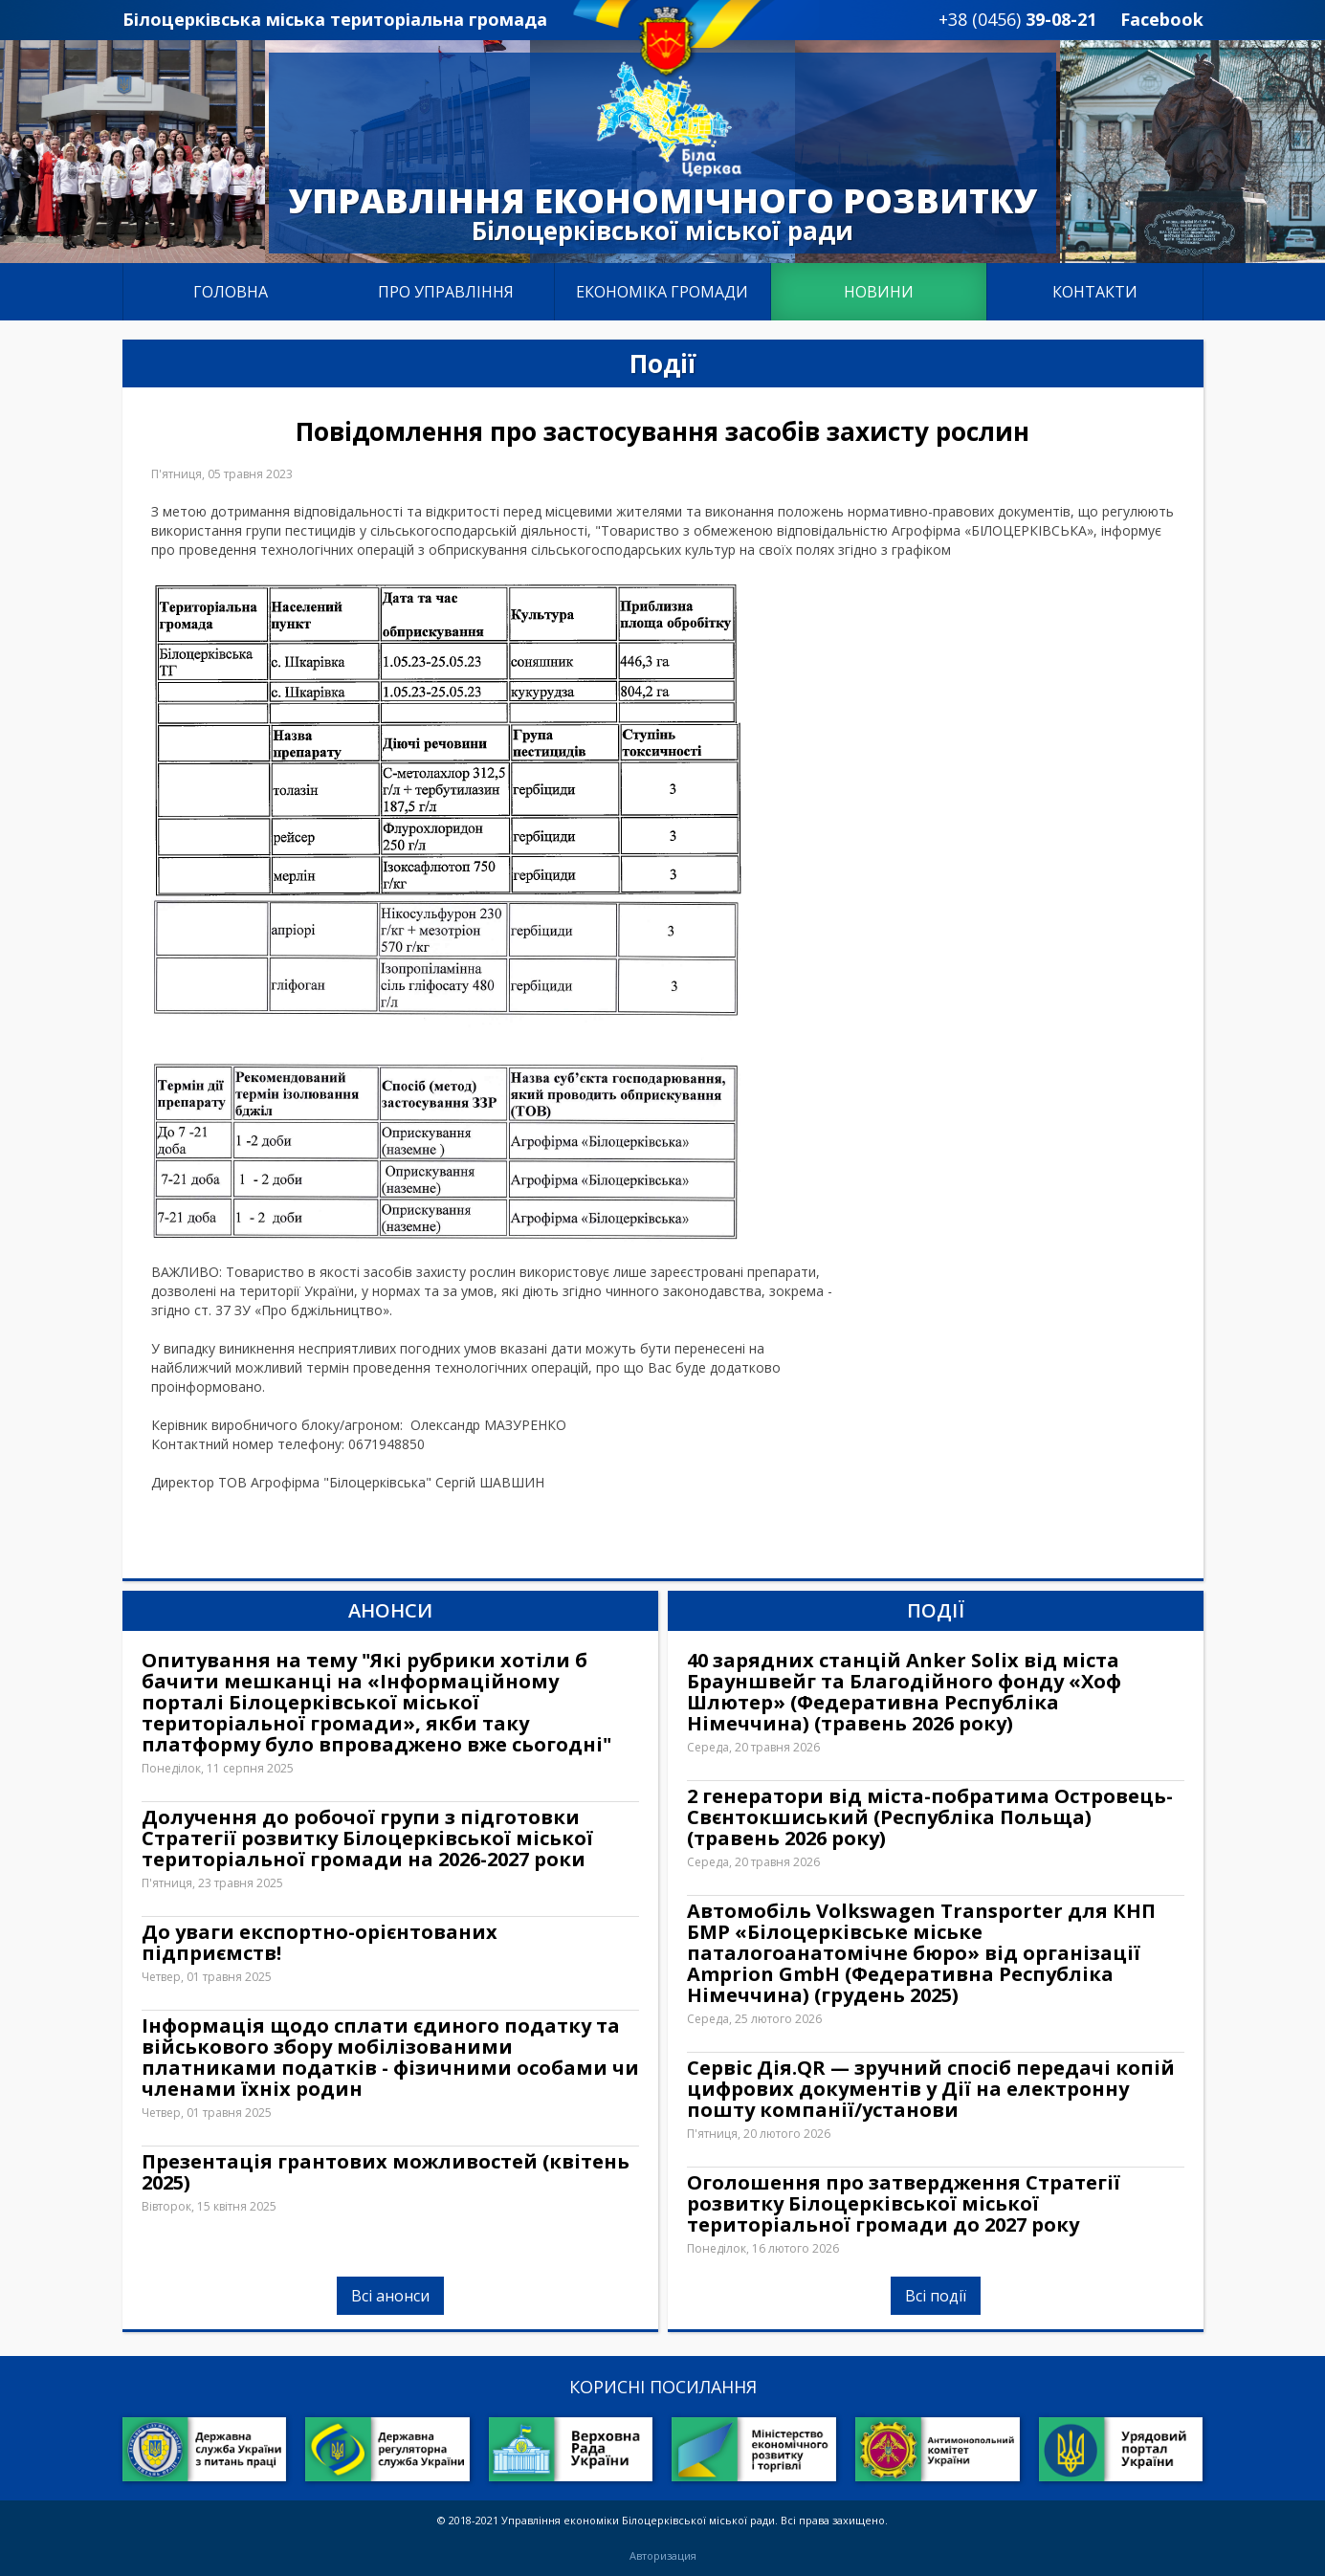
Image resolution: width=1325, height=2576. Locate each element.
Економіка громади (662, 291)
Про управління (446, 291)
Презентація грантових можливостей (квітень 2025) (385, 2172)
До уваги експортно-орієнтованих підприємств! (319, 1943)
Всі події (935, 2295)
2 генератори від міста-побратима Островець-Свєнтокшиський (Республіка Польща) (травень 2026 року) (930, 1817)
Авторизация (662, 2556)
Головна (230, 291)
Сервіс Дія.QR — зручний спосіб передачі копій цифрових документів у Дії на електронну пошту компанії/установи (931, 2089)
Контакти (1094, 291)
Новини (879, 291)
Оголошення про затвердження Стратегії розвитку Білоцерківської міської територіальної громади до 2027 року (903, 2203)
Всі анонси (390, 2295)
